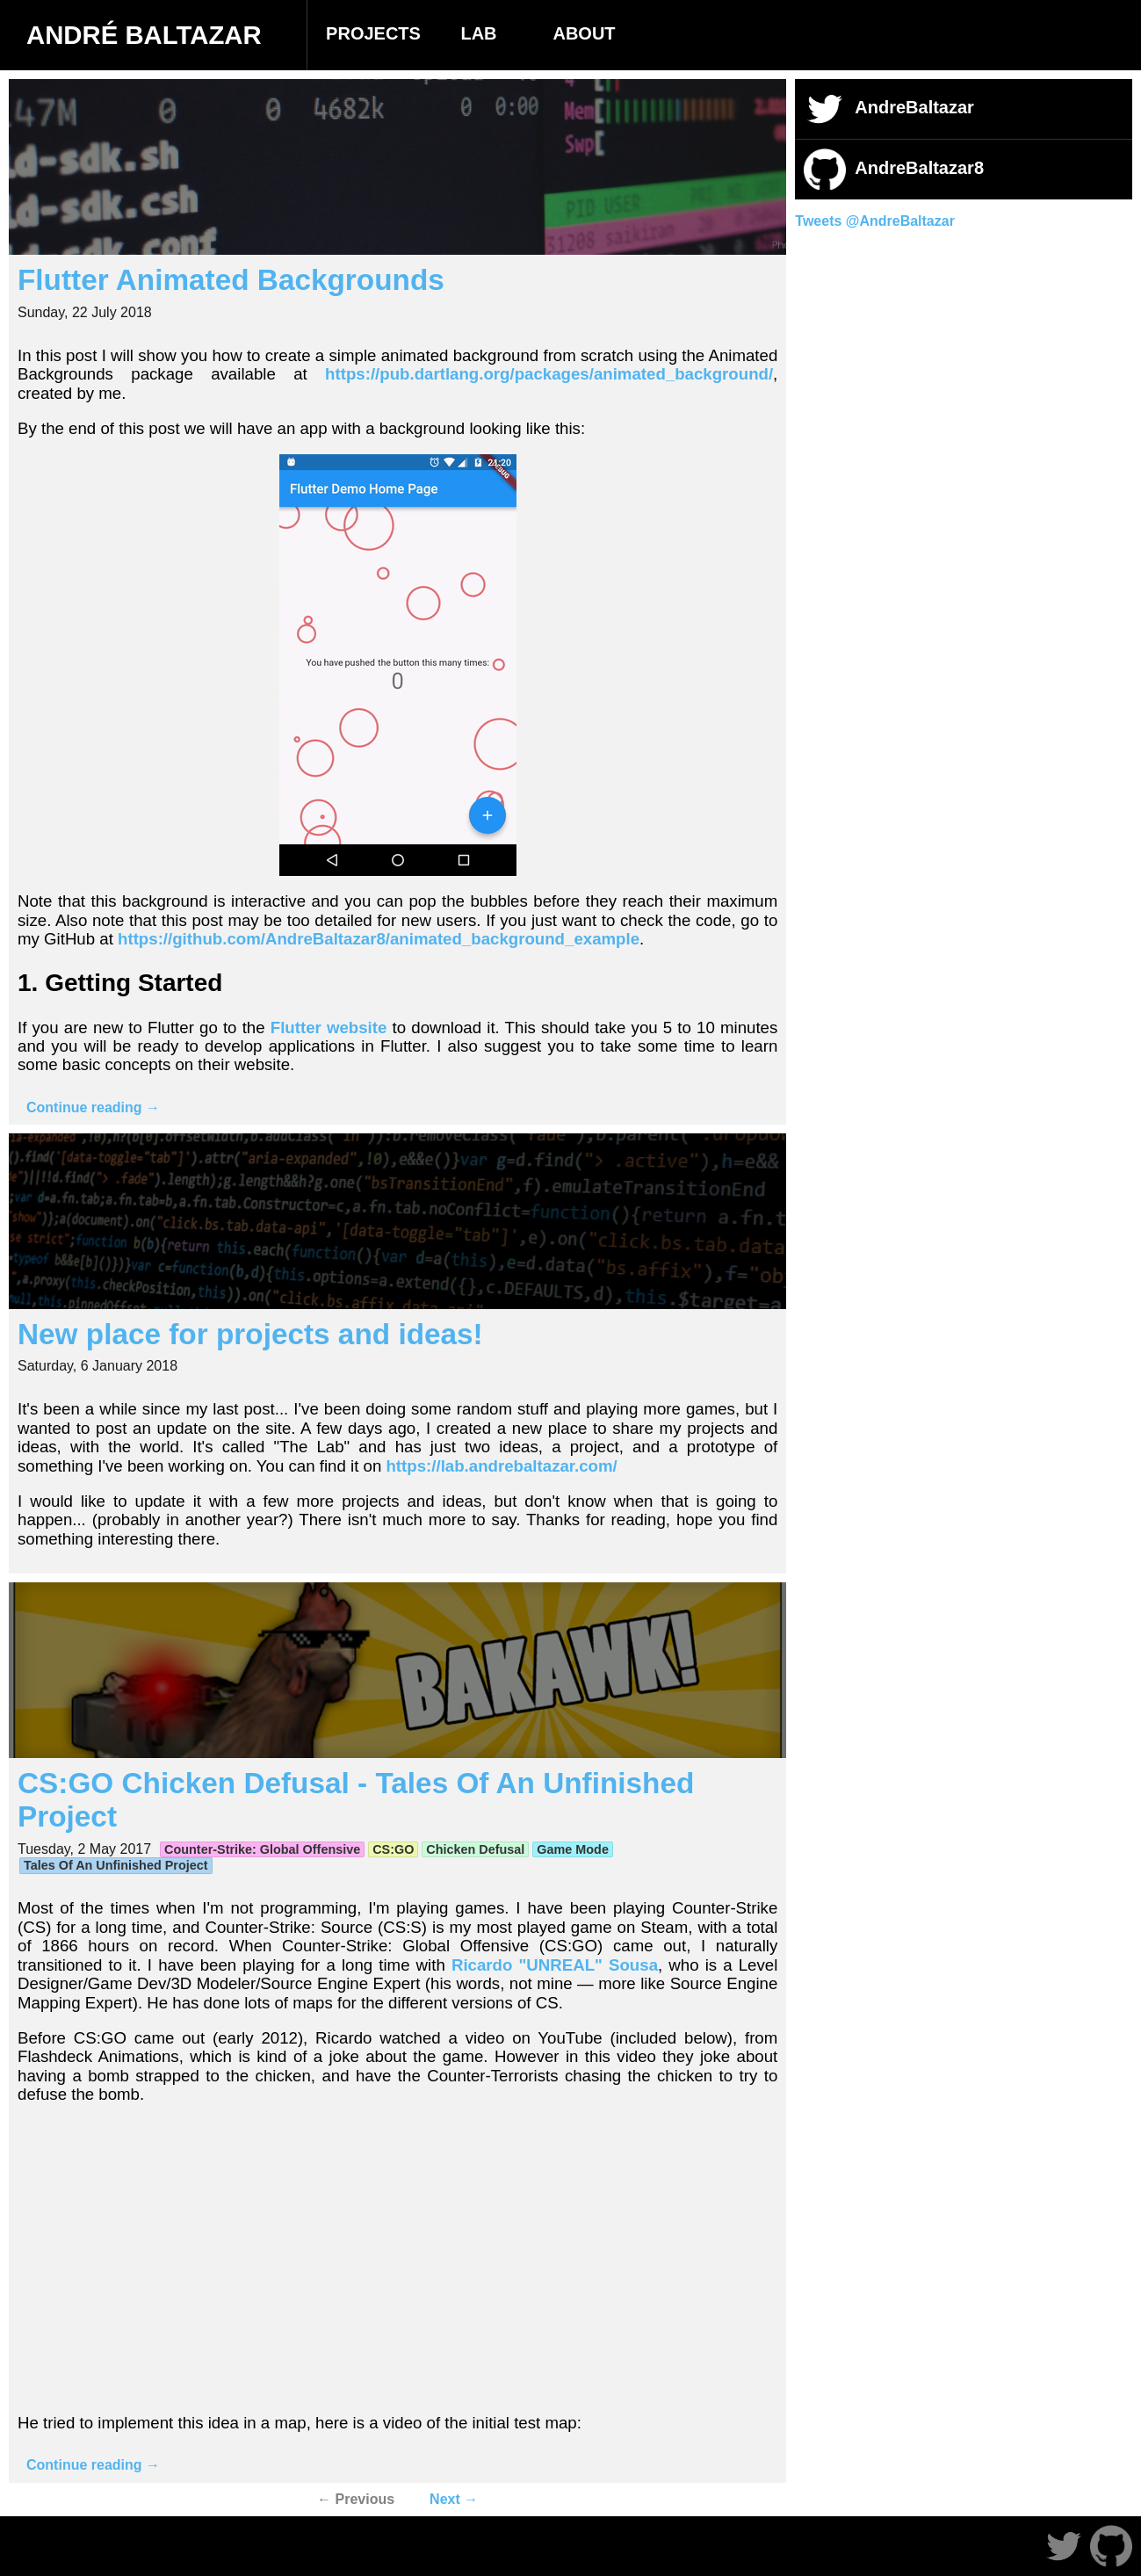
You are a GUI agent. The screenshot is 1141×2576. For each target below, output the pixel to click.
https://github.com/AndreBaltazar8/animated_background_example (378, 939)
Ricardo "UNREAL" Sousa (554, 1965)
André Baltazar (144, 34)
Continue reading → (93, 1107)
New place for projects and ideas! (250, 1334)
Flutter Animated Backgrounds (231, 280)
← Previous (355, 2499)
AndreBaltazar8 (894, 169)
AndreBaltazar (889, 109)
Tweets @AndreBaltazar (875, 220)
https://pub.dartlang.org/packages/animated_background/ (549, 374)
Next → (454, 2499)
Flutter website (329, 1027)
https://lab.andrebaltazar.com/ (501, 1466)
